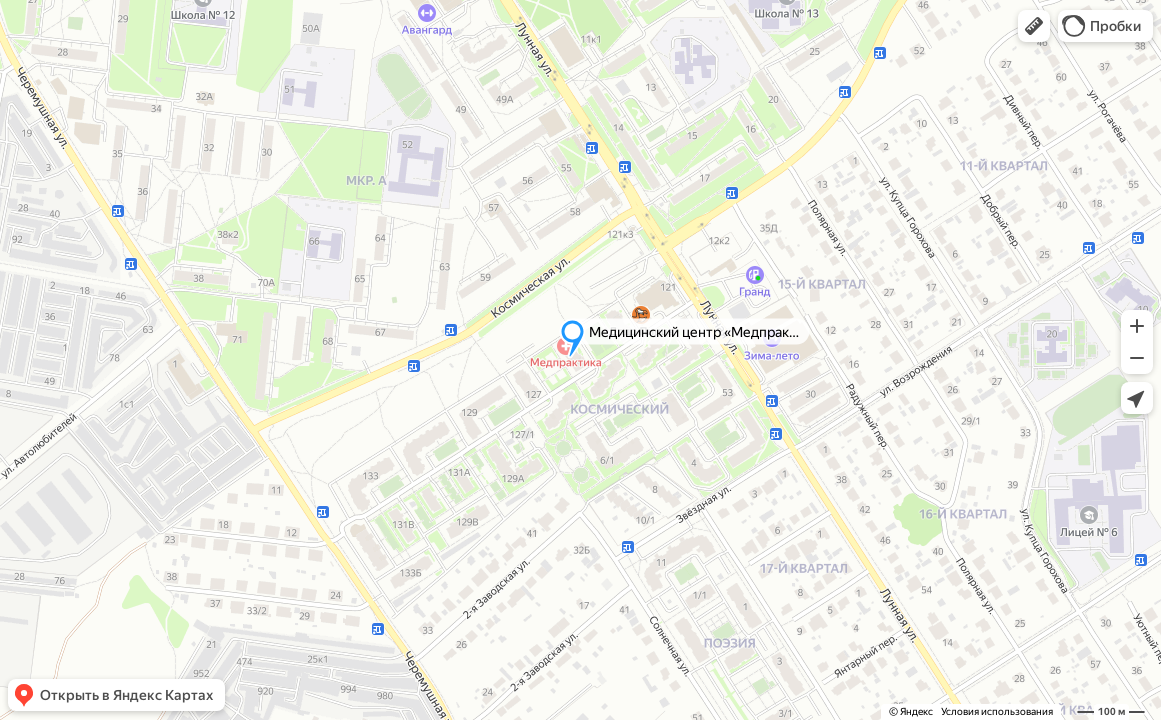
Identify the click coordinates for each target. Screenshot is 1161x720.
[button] (1034, 26)
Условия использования (997, 711)
